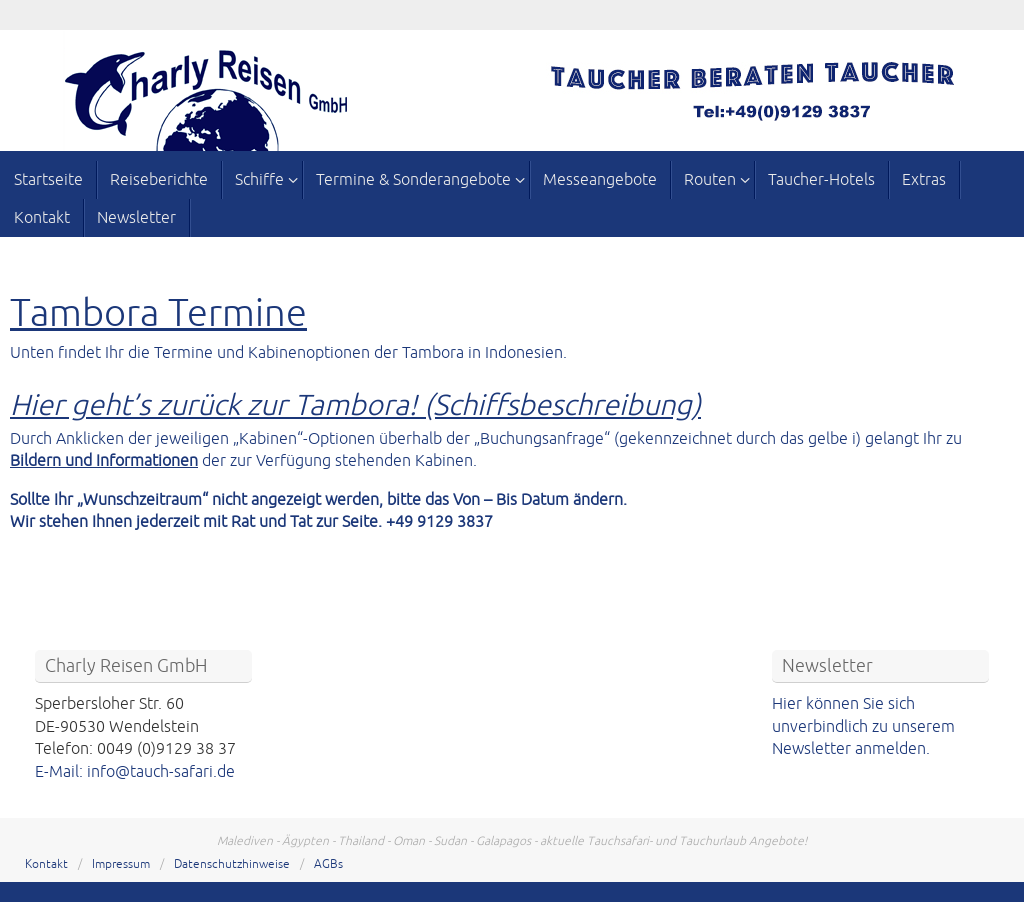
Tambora (84, 313)
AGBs (328, 864)
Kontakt (46, 864)
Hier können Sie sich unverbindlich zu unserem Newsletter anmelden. (863, 726)
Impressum (121, 864)
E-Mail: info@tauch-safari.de (135, 772)
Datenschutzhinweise (232, 864)
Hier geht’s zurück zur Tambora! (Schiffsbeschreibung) (355, 405)
